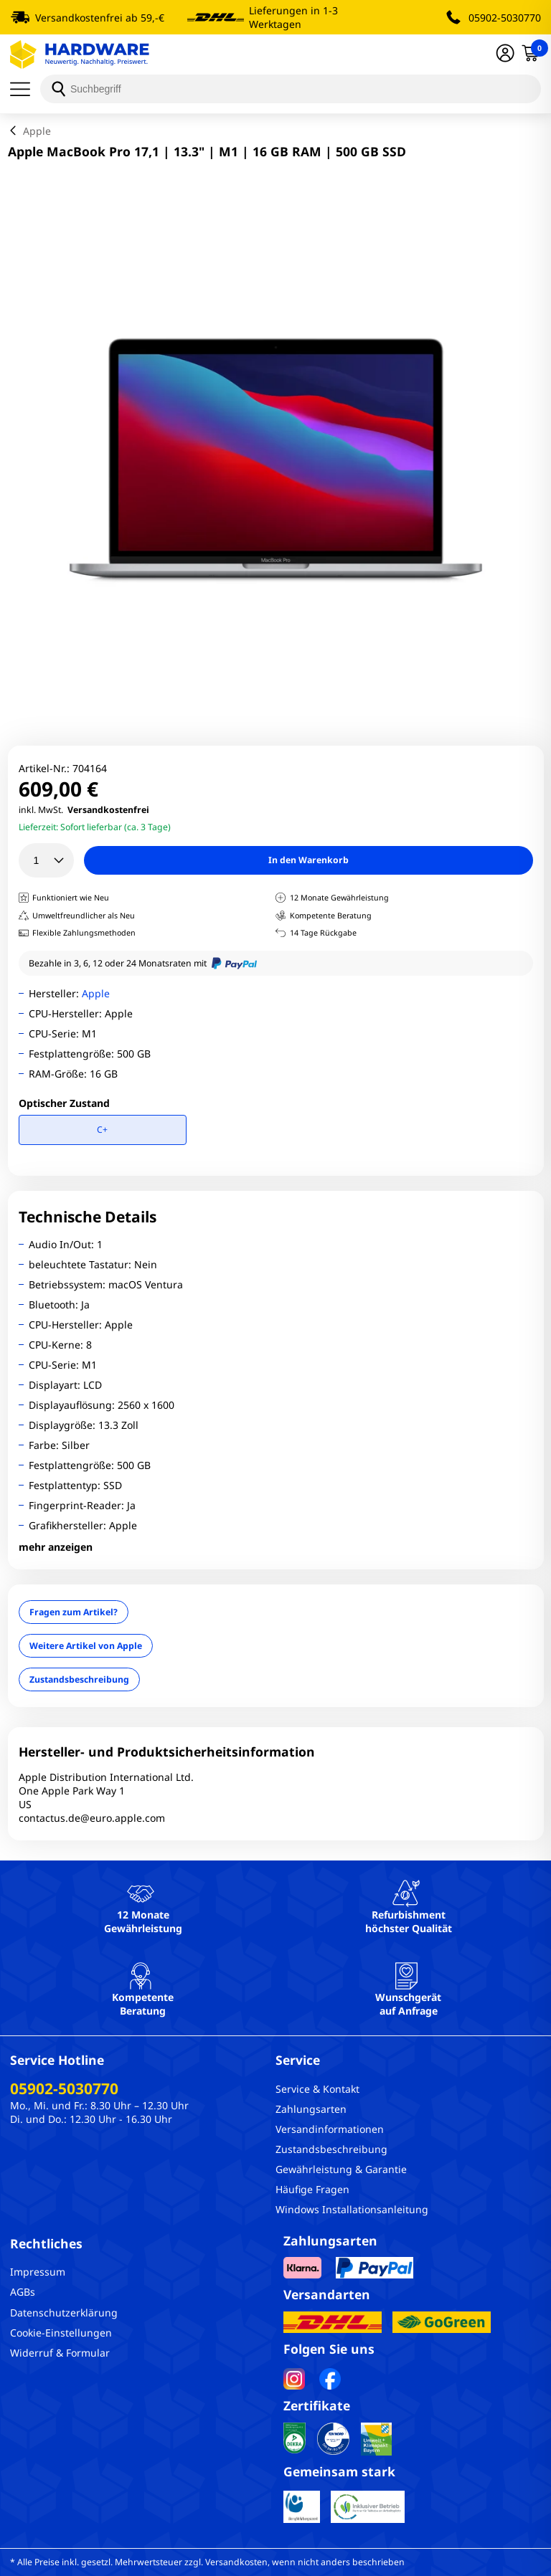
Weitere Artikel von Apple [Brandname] (85, 1646)
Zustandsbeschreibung (79, 1679)
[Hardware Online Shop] (79, 54)
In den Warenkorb (308, 860)
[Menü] (25, 89)
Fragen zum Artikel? (73, 1612)
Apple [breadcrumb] (37, 131)
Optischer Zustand (64, 1103)
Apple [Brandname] (96, 993)
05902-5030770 (504, 17)
